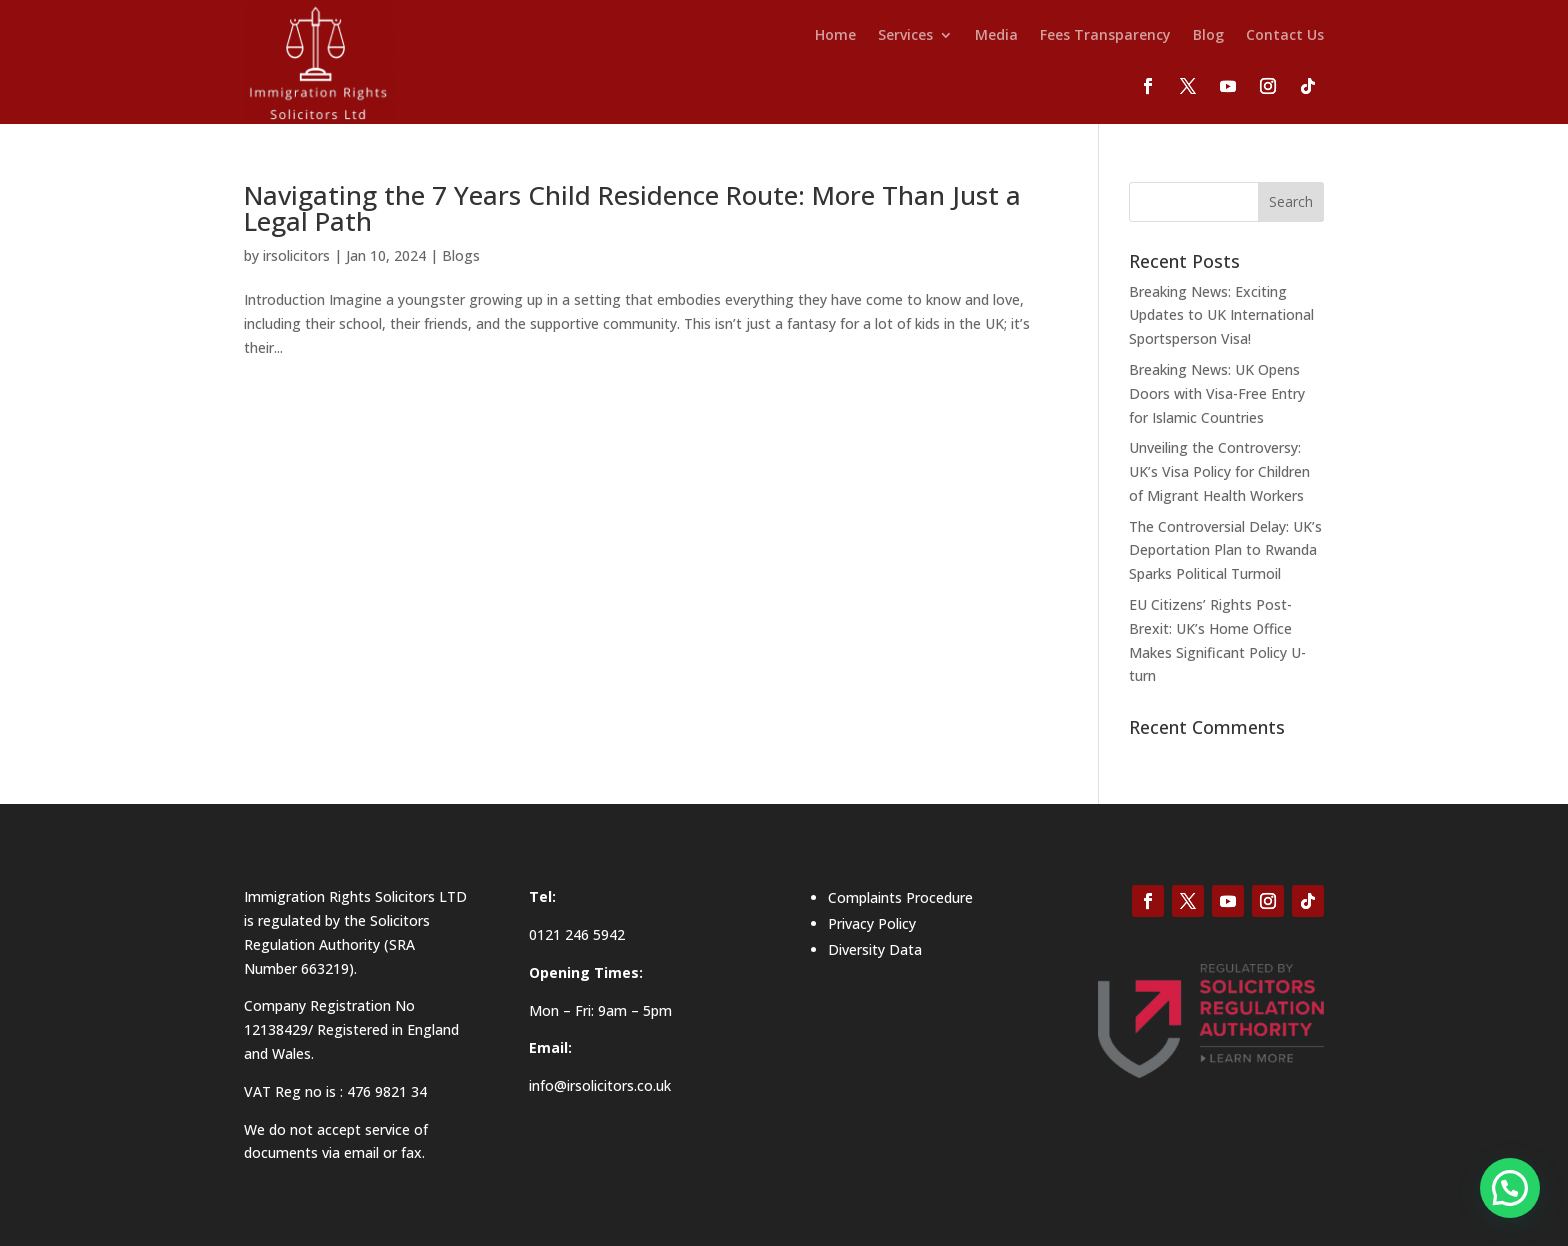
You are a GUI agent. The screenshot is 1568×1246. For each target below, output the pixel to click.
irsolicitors (296, 255)
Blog (1208, 36)
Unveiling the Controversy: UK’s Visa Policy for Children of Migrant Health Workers (1219, 471)
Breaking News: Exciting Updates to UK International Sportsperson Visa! (1221, 315)
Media (996, 36)
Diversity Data (875, 949)
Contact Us (1285, 36)
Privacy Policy (872, 923)
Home (835, 36)
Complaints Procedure (900, 897)
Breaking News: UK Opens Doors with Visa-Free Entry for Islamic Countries (1217, 393)
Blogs (461, 255)
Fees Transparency (1105, 36)
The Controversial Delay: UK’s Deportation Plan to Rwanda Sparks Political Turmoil (1225, 550)
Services (905, 36)
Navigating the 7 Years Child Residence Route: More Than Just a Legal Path (632, 208)
